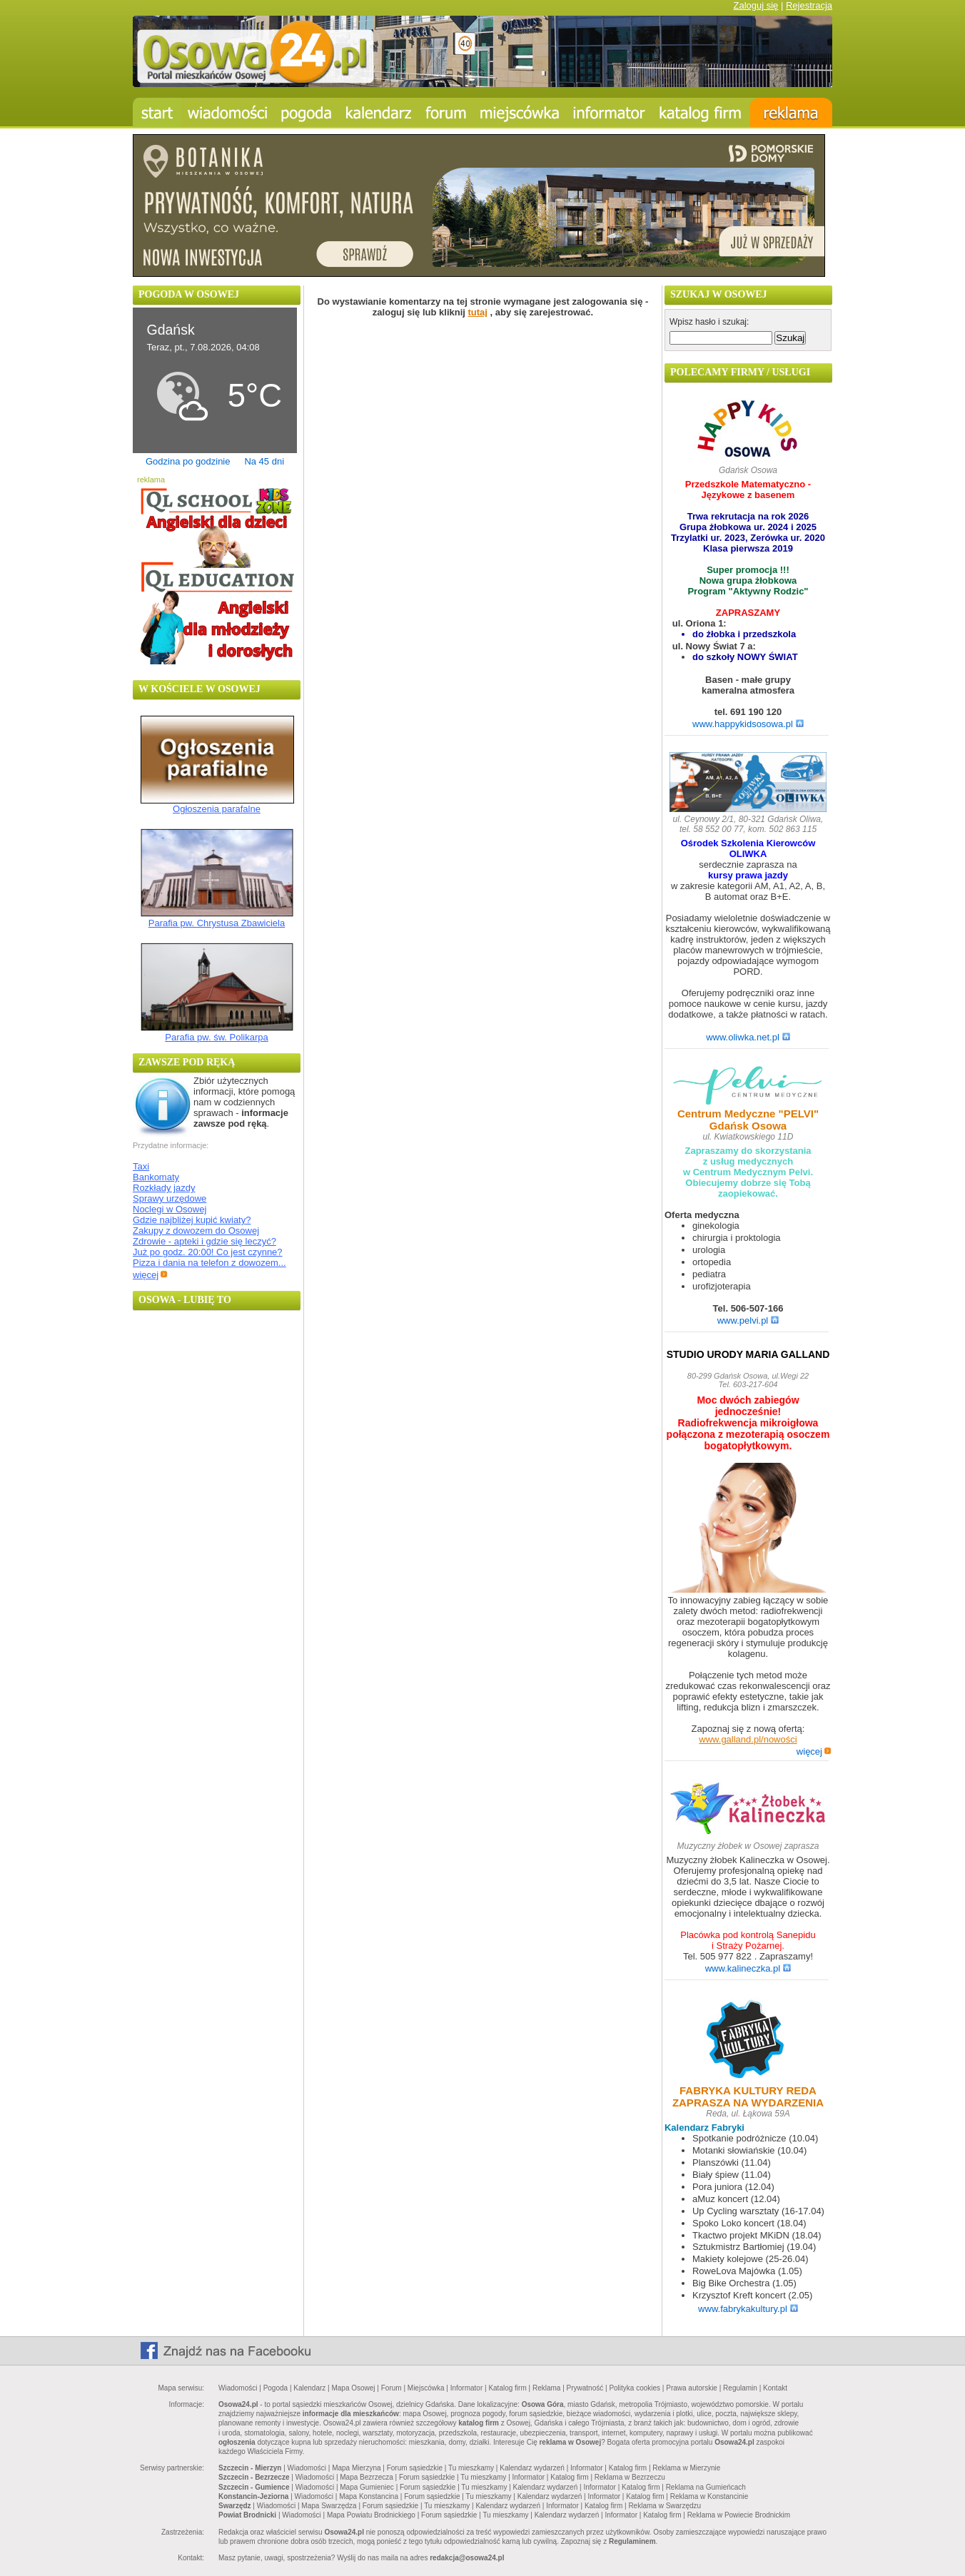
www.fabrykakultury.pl (748, 2308)
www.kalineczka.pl (748, 1968)
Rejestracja (809, 5)
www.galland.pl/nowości (748, 1739)
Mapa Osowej (353, 2388)
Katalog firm (507, 2388)
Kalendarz (309, 2388)
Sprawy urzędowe (169, 1198)
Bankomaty (156, 1177)
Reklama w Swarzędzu (664, 2506)
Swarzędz (234, 2506)
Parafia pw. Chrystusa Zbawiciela (216, 923)
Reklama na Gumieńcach (706, 2487)
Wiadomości (237, 2388)
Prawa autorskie (691, 2388)
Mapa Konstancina (368, 2496)
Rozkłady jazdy (164, 1187)
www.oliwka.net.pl (748, 1037)
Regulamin (740, 2388)
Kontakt (775, 2388)
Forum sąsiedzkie (415, 2468)
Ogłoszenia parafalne (217, 808)
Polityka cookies (634, 2388)
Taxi (141, 1166)
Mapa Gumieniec (367, 2487)
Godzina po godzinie (188, 461)
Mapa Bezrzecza (366, 2477)
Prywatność (585, 2388)
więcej (150, 1274)
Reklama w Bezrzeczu (630, 2477)
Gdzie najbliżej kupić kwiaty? (192, 1220)
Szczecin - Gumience (253, 2487)
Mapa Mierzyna (356, 2468)
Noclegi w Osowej (169, 1209)
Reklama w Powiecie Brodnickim (739, 2515)
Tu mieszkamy (471, 2468)
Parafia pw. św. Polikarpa (216, 1037)
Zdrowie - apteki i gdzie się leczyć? (204, 1241)
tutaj (477, 312)
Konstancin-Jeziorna (253, 2496)
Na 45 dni (264, 461)
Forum (391, 2388)
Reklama (546, 2388)
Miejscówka (426, 2388)
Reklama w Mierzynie (686, 2468)
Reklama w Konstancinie (709, 2496)
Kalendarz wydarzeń (532, 2468)
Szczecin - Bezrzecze (254, 2477)
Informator (466, 2388)
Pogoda (275, 2388)
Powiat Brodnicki (247, 2515)
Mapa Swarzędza (328, 2506)
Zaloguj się (755, 5)
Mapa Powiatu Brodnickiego (371, 2515)
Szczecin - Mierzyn (249, 2468)
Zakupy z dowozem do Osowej (196, 1230)
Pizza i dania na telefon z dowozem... (209, 1262)
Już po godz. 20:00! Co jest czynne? (208, 1252)
